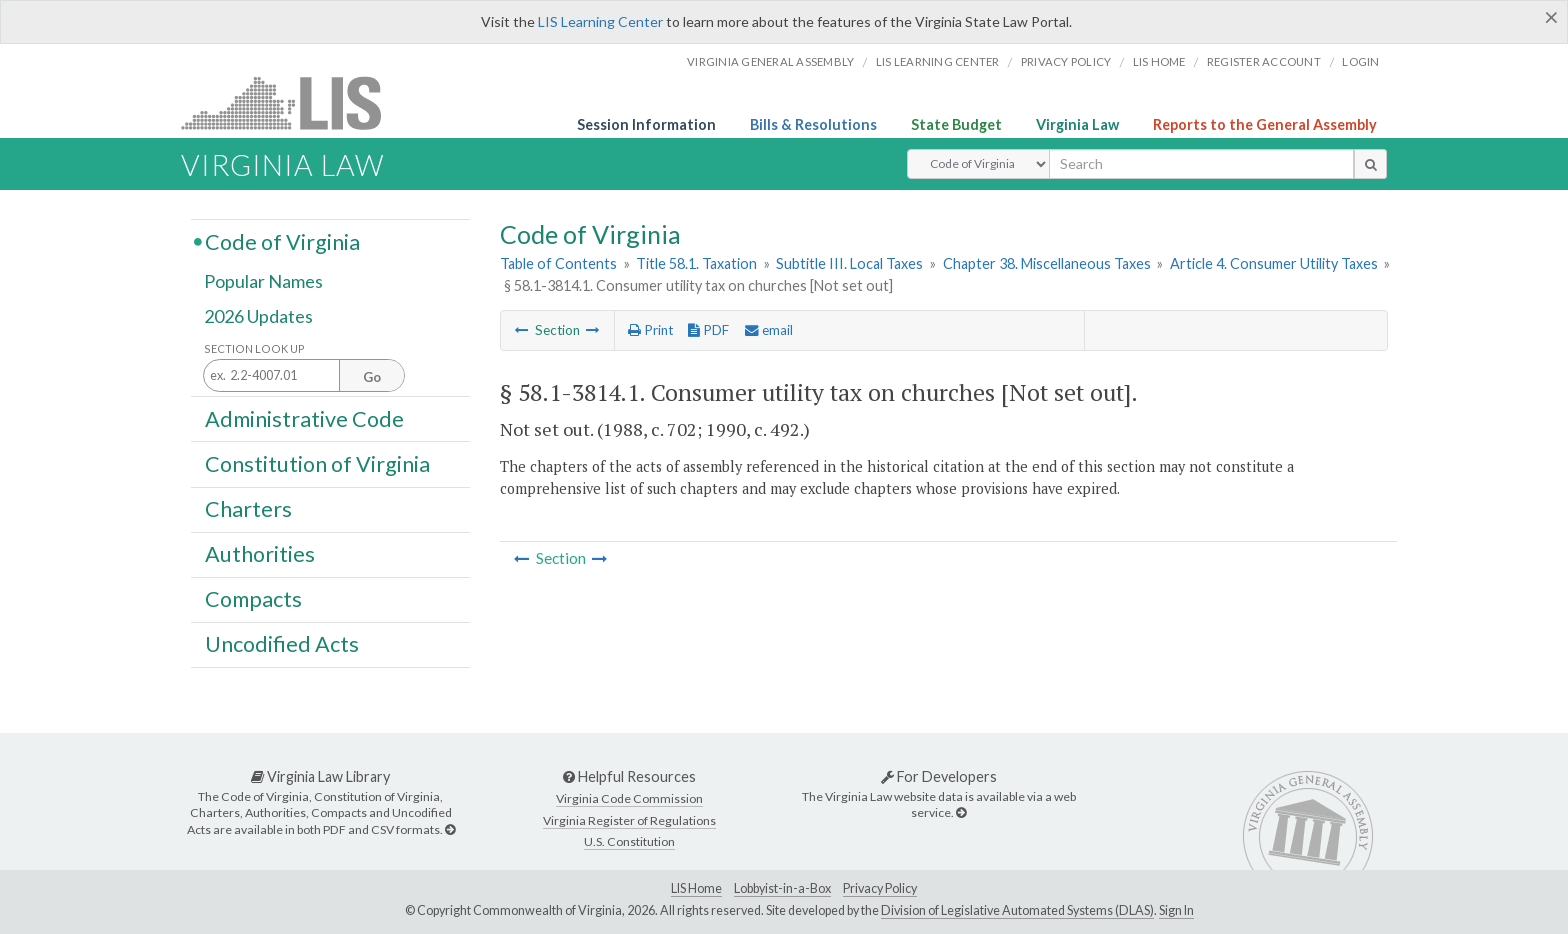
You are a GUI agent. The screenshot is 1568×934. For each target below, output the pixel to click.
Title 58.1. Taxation (696, 263)
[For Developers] (961, 812)
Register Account (1264, 61)
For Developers (939, 776)
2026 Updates (258, 317)
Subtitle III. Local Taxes (849, 263)
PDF (708, 330)
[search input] (1201, 164)
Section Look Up (254, 348)
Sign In (1176, 910)
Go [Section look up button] (372, 377)
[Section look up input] (304, 376)
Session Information (646, 124)
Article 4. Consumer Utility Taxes (1274, 263)
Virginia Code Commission (629, 798)
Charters (248, 509)
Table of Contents (558, 263)
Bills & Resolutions (813, 124)
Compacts (253, 599)
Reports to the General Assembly (1265, 124)
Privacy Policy (1066, 61)
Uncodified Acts (282, 644)
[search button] (1370, 164)
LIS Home (696, 888)
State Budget (956, 124)
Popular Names (263, 282)
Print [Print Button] (650, 330)
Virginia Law (1077, 124)
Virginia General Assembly (770, 61)
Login (1360, 61)
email (769, 330)
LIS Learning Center (600, 21)
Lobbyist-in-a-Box (782, 888)
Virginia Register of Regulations (629, 820)
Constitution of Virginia (317, 463)
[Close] (1551, 17)
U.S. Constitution (629, 841)
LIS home (1159, 61)
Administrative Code (304, 418)
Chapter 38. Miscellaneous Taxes (1047, 263)
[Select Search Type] (978, 164)
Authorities (260, 554)
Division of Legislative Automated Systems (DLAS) (1017, 910)
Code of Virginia (282, 241)
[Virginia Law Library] (450, 829)
